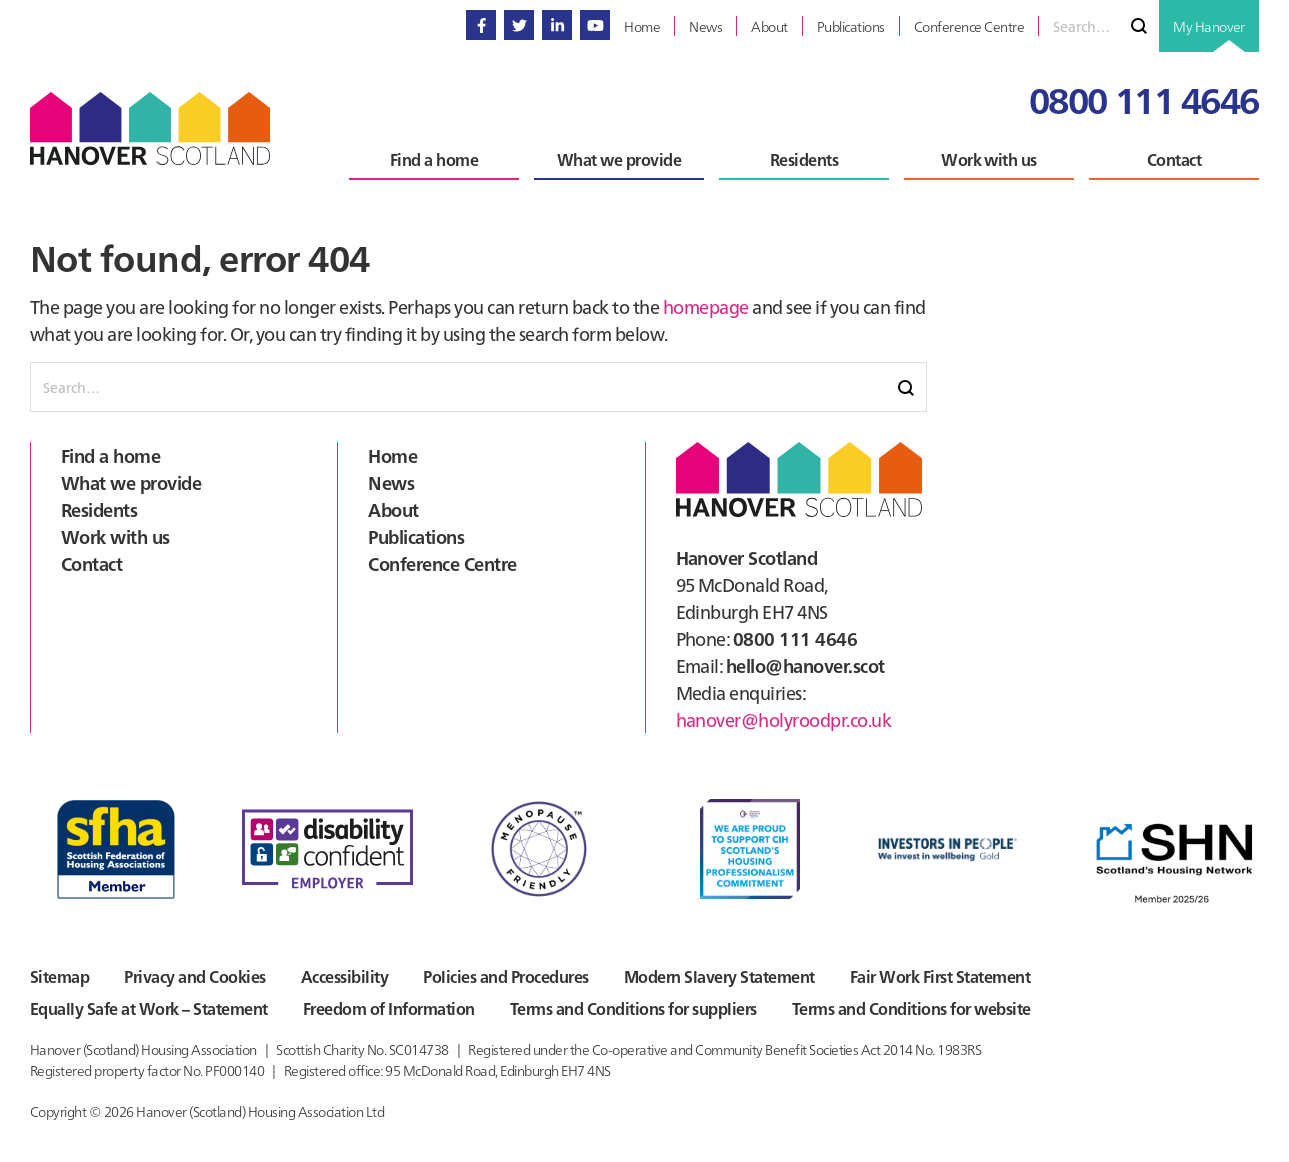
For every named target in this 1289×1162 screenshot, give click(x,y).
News (391, 482)
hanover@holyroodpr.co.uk (784, 719)
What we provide (131, 482)
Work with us (115, 536)
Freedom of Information (389, 1008)
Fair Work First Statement (940, 976)
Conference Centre (442, 563)
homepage (706, 306)
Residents (99, 509)
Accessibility (344, 976)
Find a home (110, 455)
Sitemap (59, 976)
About (393, 509)
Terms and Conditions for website (911, 1008)
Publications (416, 536)
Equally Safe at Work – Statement (149, 1008)
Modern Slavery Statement (719, 976)
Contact (91, 563)
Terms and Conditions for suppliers (633, 1008)
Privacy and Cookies (194, 976)
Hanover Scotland (150, 128)
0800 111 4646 (1144, 98)
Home (392, 455)
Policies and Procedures (505, 976)
